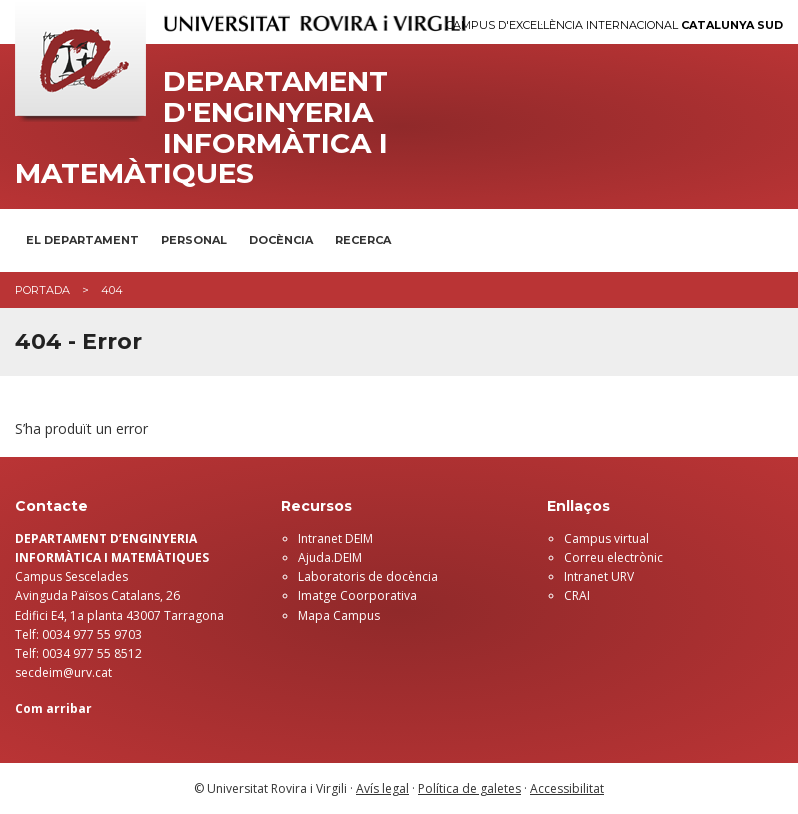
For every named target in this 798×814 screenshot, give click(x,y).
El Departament (82, 240)
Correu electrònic (613, 557)
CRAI (577, 595)
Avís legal (382, 788)
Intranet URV (599, 576)
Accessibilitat (567, 788)
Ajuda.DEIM (330, 557)
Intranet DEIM (335, 538)
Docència (281, 240)
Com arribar (53, 708)
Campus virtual (606, 538)
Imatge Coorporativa (357, 595)
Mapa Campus (339, 615)
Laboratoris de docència (368, 576)
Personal (194, 240)
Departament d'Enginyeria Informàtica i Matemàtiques (201, 127)
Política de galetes (469, 788)
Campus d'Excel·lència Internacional (614, 25)
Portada (42, 290)
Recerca (363, 240)
